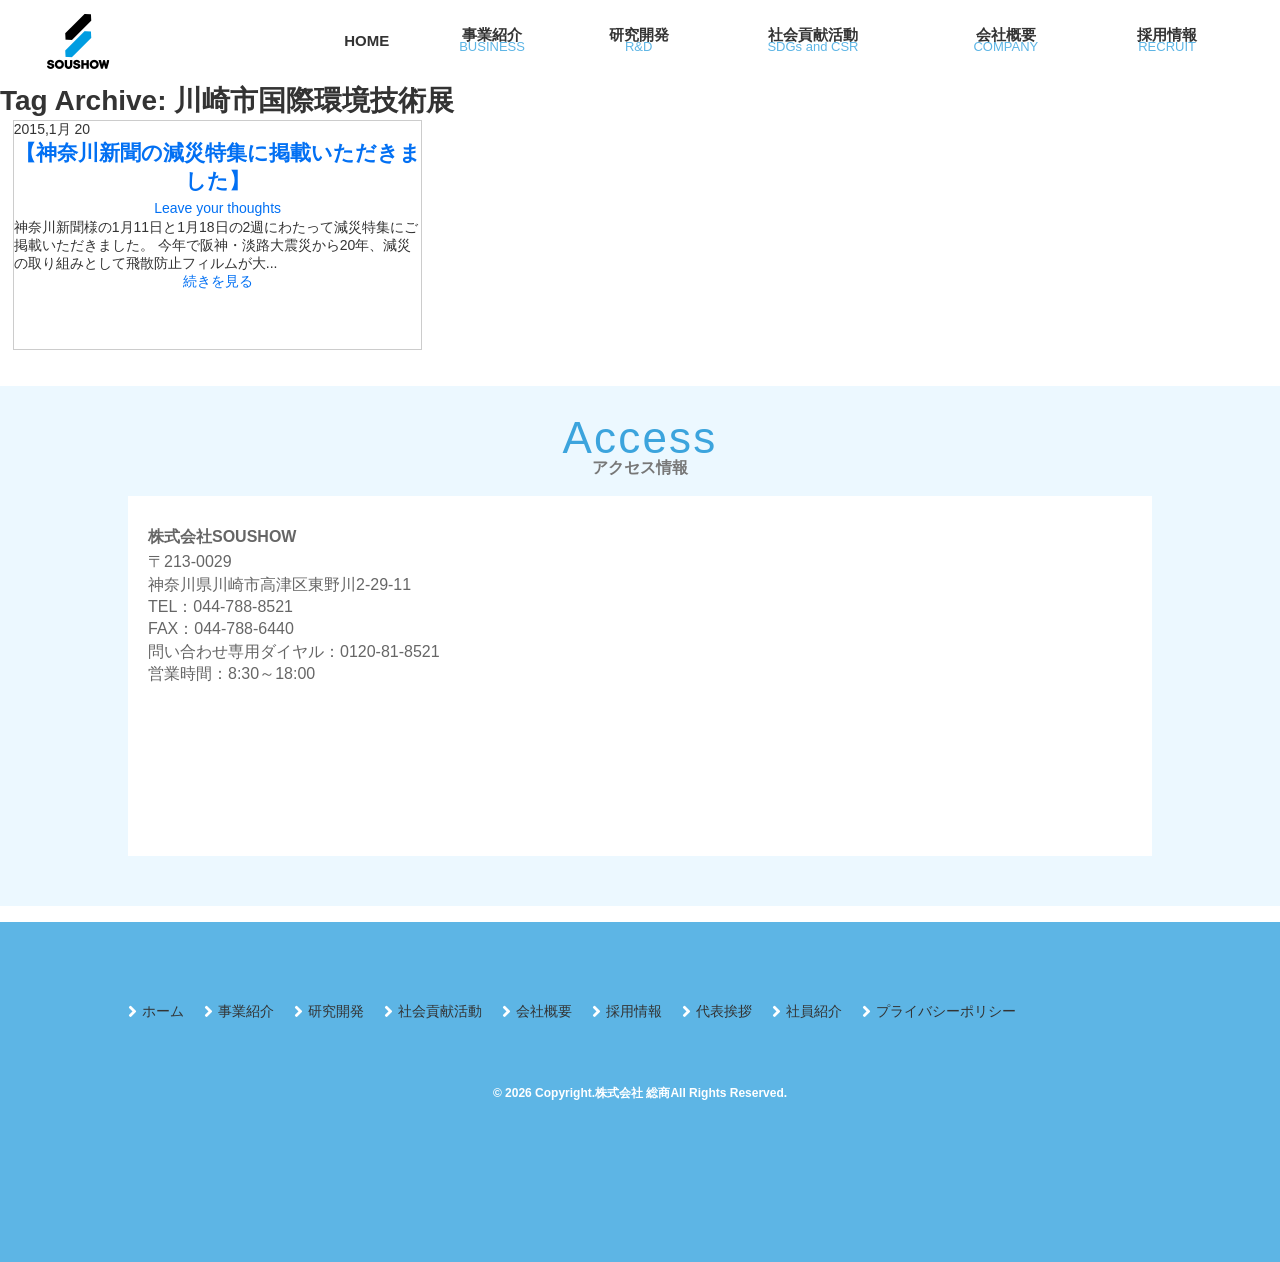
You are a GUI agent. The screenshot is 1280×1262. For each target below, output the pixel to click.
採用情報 (634, 1011)
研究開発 (336, 1011)
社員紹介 (814, 1011)
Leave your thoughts (217, 208)
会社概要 (544, 1011)
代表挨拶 (724, 1011)
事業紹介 (246, 1011)
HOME (366, 40)
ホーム (163, 1011)
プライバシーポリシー (946, 1011)
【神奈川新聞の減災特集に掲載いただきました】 (218, 166)
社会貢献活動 (440, 1011)
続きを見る (218, 281)
